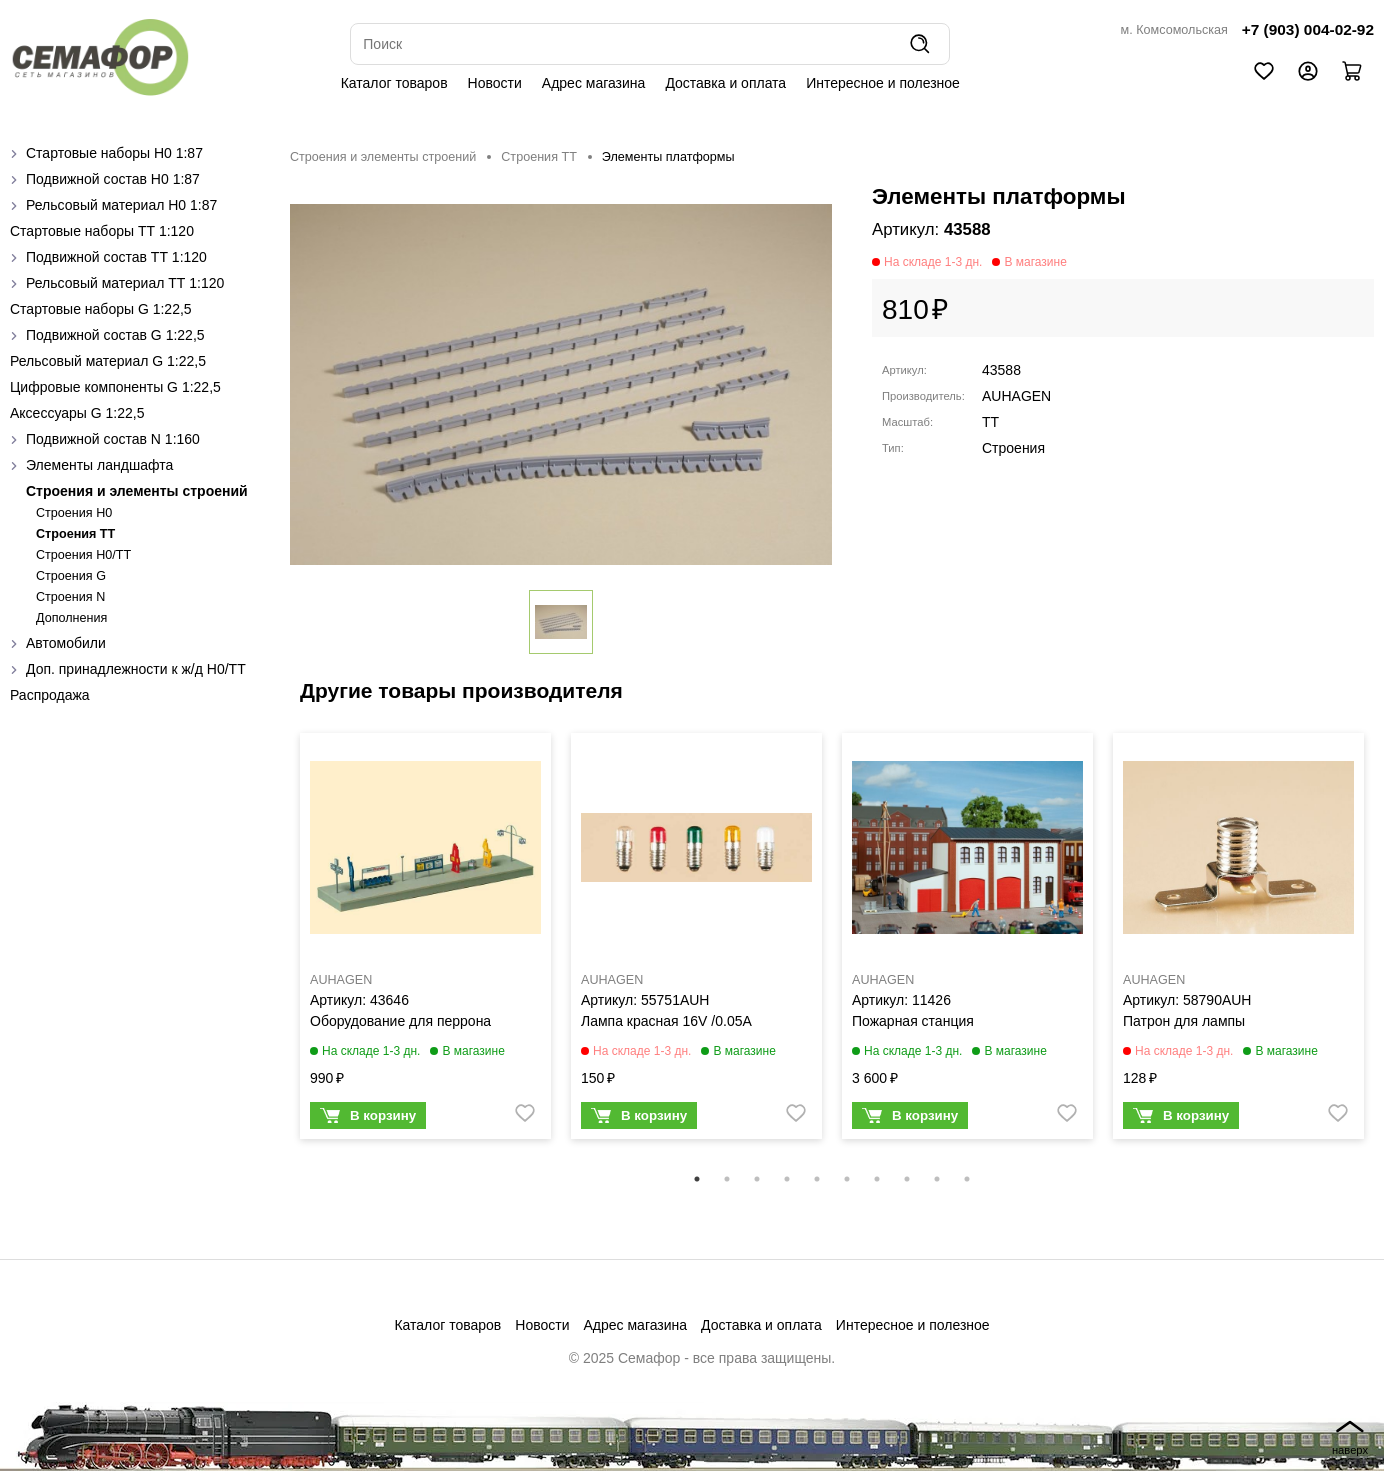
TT (990, 422)
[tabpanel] (425, 941)
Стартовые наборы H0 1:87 (114, 153)
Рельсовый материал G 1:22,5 (108, 361)
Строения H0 (74, 513)
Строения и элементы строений (137, 491)
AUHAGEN (1016, 396)
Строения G (71, 576)
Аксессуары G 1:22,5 (77, 413)
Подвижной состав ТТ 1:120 (116, 257)
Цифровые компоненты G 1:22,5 (115, 387)
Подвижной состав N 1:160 (113, 439)
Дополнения (71, 618)
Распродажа (50, 695)
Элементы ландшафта (99, 465)
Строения (1013, 448)
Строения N (70, 597)
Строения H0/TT (83, 555)
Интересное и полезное (883, 83)
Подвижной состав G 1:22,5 (115, 335)
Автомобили (66, 643)
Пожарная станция (913, 1021)
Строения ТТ (75, 534)
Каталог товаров (394, 83)
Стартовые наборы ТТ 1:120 (102, 231)
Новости (495, 83)
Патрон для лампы (1184, 1021)
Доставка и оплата (725, 83)
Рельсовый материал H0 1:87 (121, 205)
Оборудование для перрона (400, 1021)
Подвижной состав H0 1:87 (113, 179)
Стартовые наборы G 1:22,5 (101, 309)
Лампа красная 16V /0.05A (666, 1021)
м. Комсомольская (1174, 30)
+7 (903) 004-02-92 (1308, 29)
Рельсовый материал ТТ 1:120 (125, 283)
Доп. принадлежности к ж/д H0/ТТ (136, 669)
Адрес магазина (594, 83)
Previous (275, 949)
